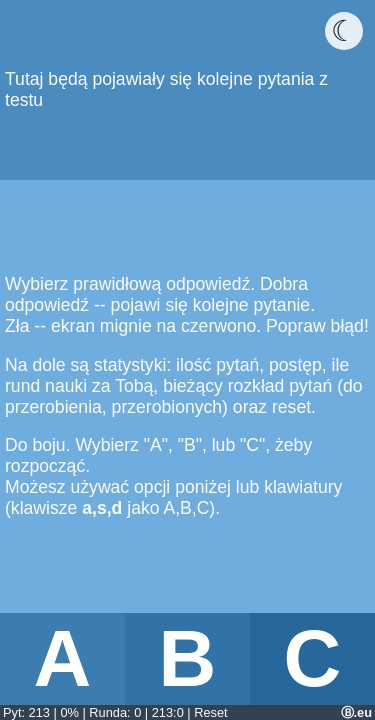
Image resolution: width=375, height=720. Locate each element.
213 (39, 712)
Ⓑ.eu (357, 712)
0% (69, 712)
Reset (210, 712)
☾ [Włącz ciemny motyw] (344, 31)
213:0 (168, 712)
